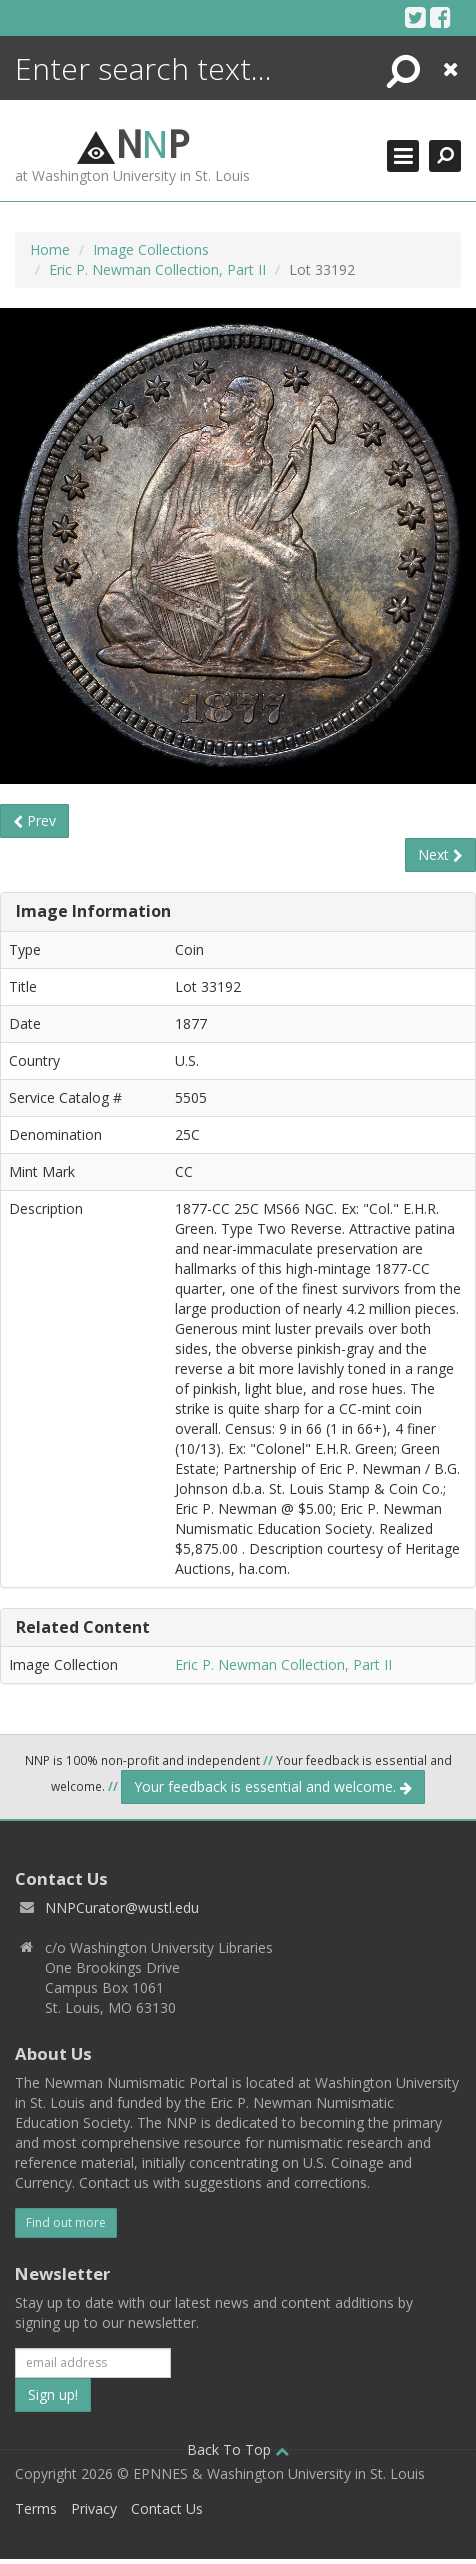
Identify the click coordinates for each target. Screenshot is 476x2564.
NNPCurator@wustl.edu (122, 1907)
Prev (34, 820)
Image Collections (151, 249)
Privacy (94, 2508)
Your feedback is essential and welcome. (273, 1786)
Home (50, 249)
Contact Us (167, 2508)
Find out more (66, 2222)
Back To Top (238, 2449)
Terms (36, 2508)
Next (440, 854)
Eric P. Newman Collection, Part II (157, 269)
